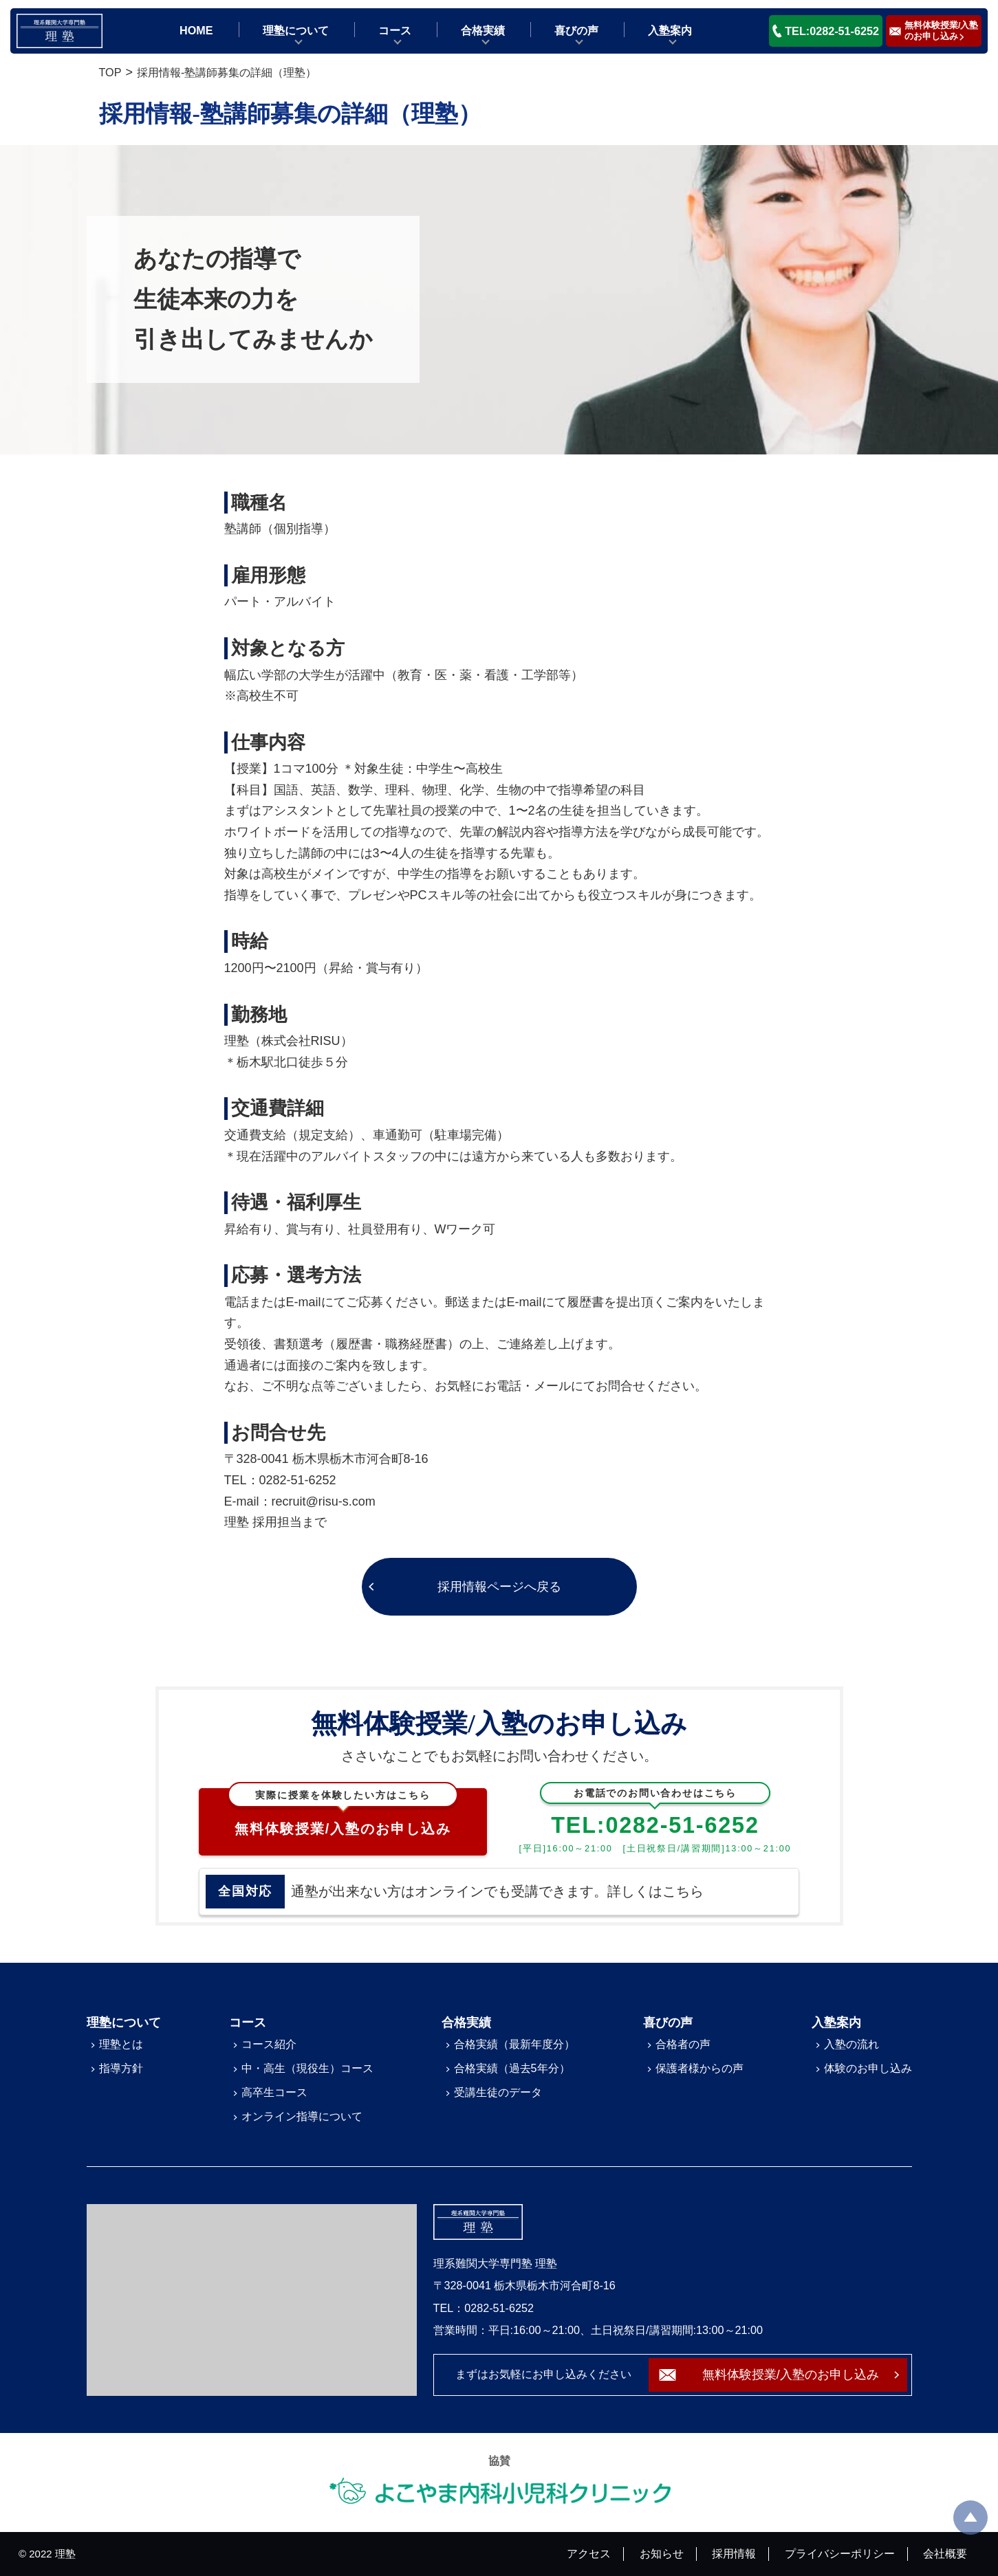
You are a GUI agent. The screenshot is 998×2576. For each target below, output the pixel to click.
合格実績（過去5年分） (512, 2068)
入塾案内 (670, 30)
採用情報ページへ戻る (499, 1587)
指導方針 (121, 2068)
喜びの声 (576, 30)
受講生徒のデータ (498, 2092)
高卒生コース (274, 2092)
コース (394, 30)
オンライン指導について (301, 2116)
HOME (196, 30)
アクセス (589, 2553)
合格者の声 (682, 2044)
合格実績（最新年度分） (514, 2044)
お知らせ (662, 2553)
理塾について (296, 30)
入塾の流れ (851, 2044)
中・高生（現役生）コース (307, 2068)
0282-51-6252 (297, 1480)
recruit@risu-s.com (324, 1501)
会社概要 (945, 2553)
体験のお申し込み (868, 2068)
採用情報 (734, 2553)
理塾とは (121, 2044)
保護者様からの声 (699, 2068)
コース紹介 (268, 2044)
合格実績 (483, 30)
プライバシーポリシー (840, 2553)
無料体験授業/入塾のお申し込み (343, 1812)
